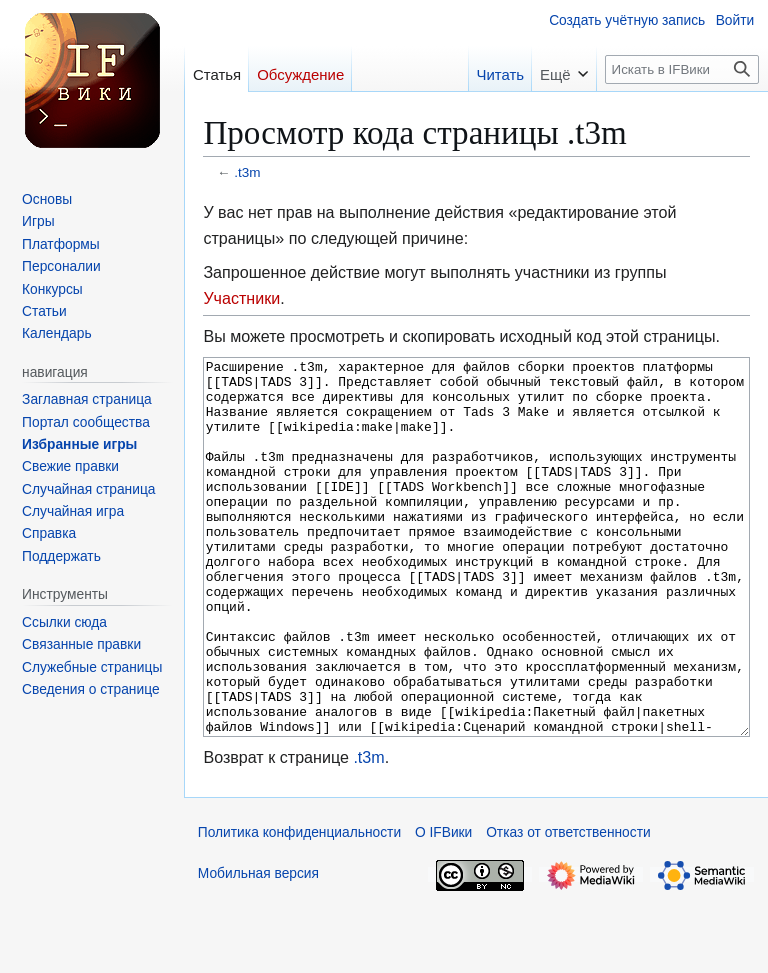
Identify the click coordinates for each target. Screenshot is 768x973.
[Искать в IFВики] (682, 69)
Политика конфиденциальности (299, 907)
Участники (241, 298)
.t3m (247, 172)
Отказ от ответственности (568, 907)
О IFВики (443, 907)
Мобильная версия (258, 948)
